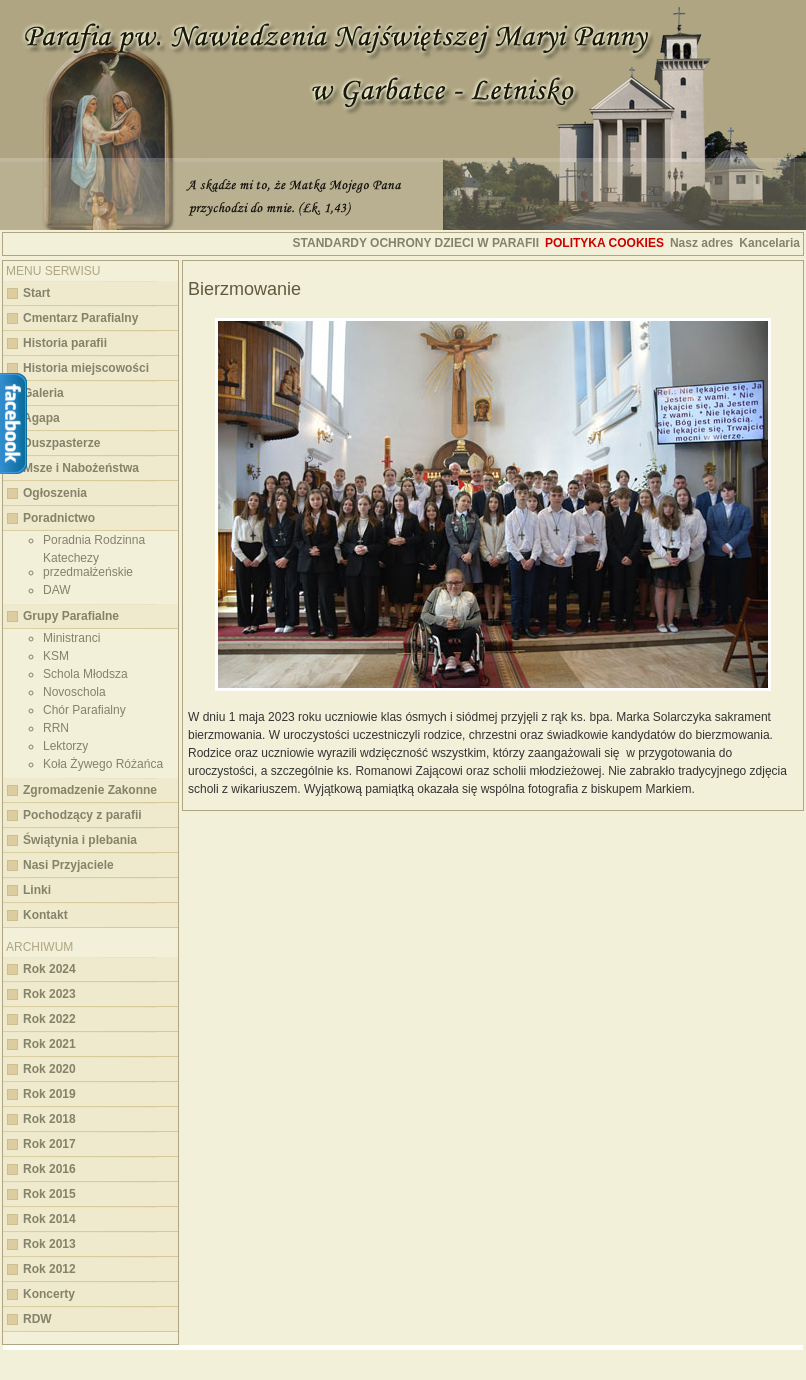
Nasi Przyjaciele (68, 865)
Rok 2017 (49, 1144)
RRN (56, 728)
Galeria (43, 393)
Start (36, 293)
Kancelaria (769, 243)
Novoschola (74, 692)
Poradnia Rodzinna (94, 540)
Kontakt (45, 915)
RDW (37, 1319)
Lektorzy (65, 746)
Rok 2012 (49, 1269)
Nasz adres (701, 243)
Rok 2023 (49, 994)
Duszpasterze (61, 443)
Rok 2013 (49, 1244)
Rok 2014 (49, 1219)
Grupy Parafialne (71, 616)
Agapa (41, 418)
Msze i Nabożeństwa (81, 468)
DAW (57, 590)
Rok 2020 (49, 1069)
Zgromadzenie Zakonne (90, 790)
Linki (37, 890)
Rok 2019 (49, 1094)
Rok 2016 (49, 1169)
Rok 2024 (49, 969)
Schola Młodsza (85, 674)
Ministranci (71, 638)
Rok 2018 (49, 1119)
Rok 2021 (49, 1044)
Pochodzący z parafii (82, 815)
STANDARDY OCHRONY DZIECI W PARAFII (416, 243)
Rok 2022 (49, 1019)
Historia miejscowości (86, 368)
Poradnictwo (59, 518)
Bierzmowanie (244, 289)
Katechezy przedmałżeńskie (88, 565)
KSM (56, 656)
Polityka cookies (604, 243)
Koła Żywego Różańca (103, 764)
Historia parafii (65, 343)
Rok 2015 (49, 1194)
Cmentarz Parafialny (80, 318)
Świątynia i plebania (80, 840)
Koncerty (49, 1294)
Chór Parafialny (84, 710)
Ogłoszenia (55, 493)
